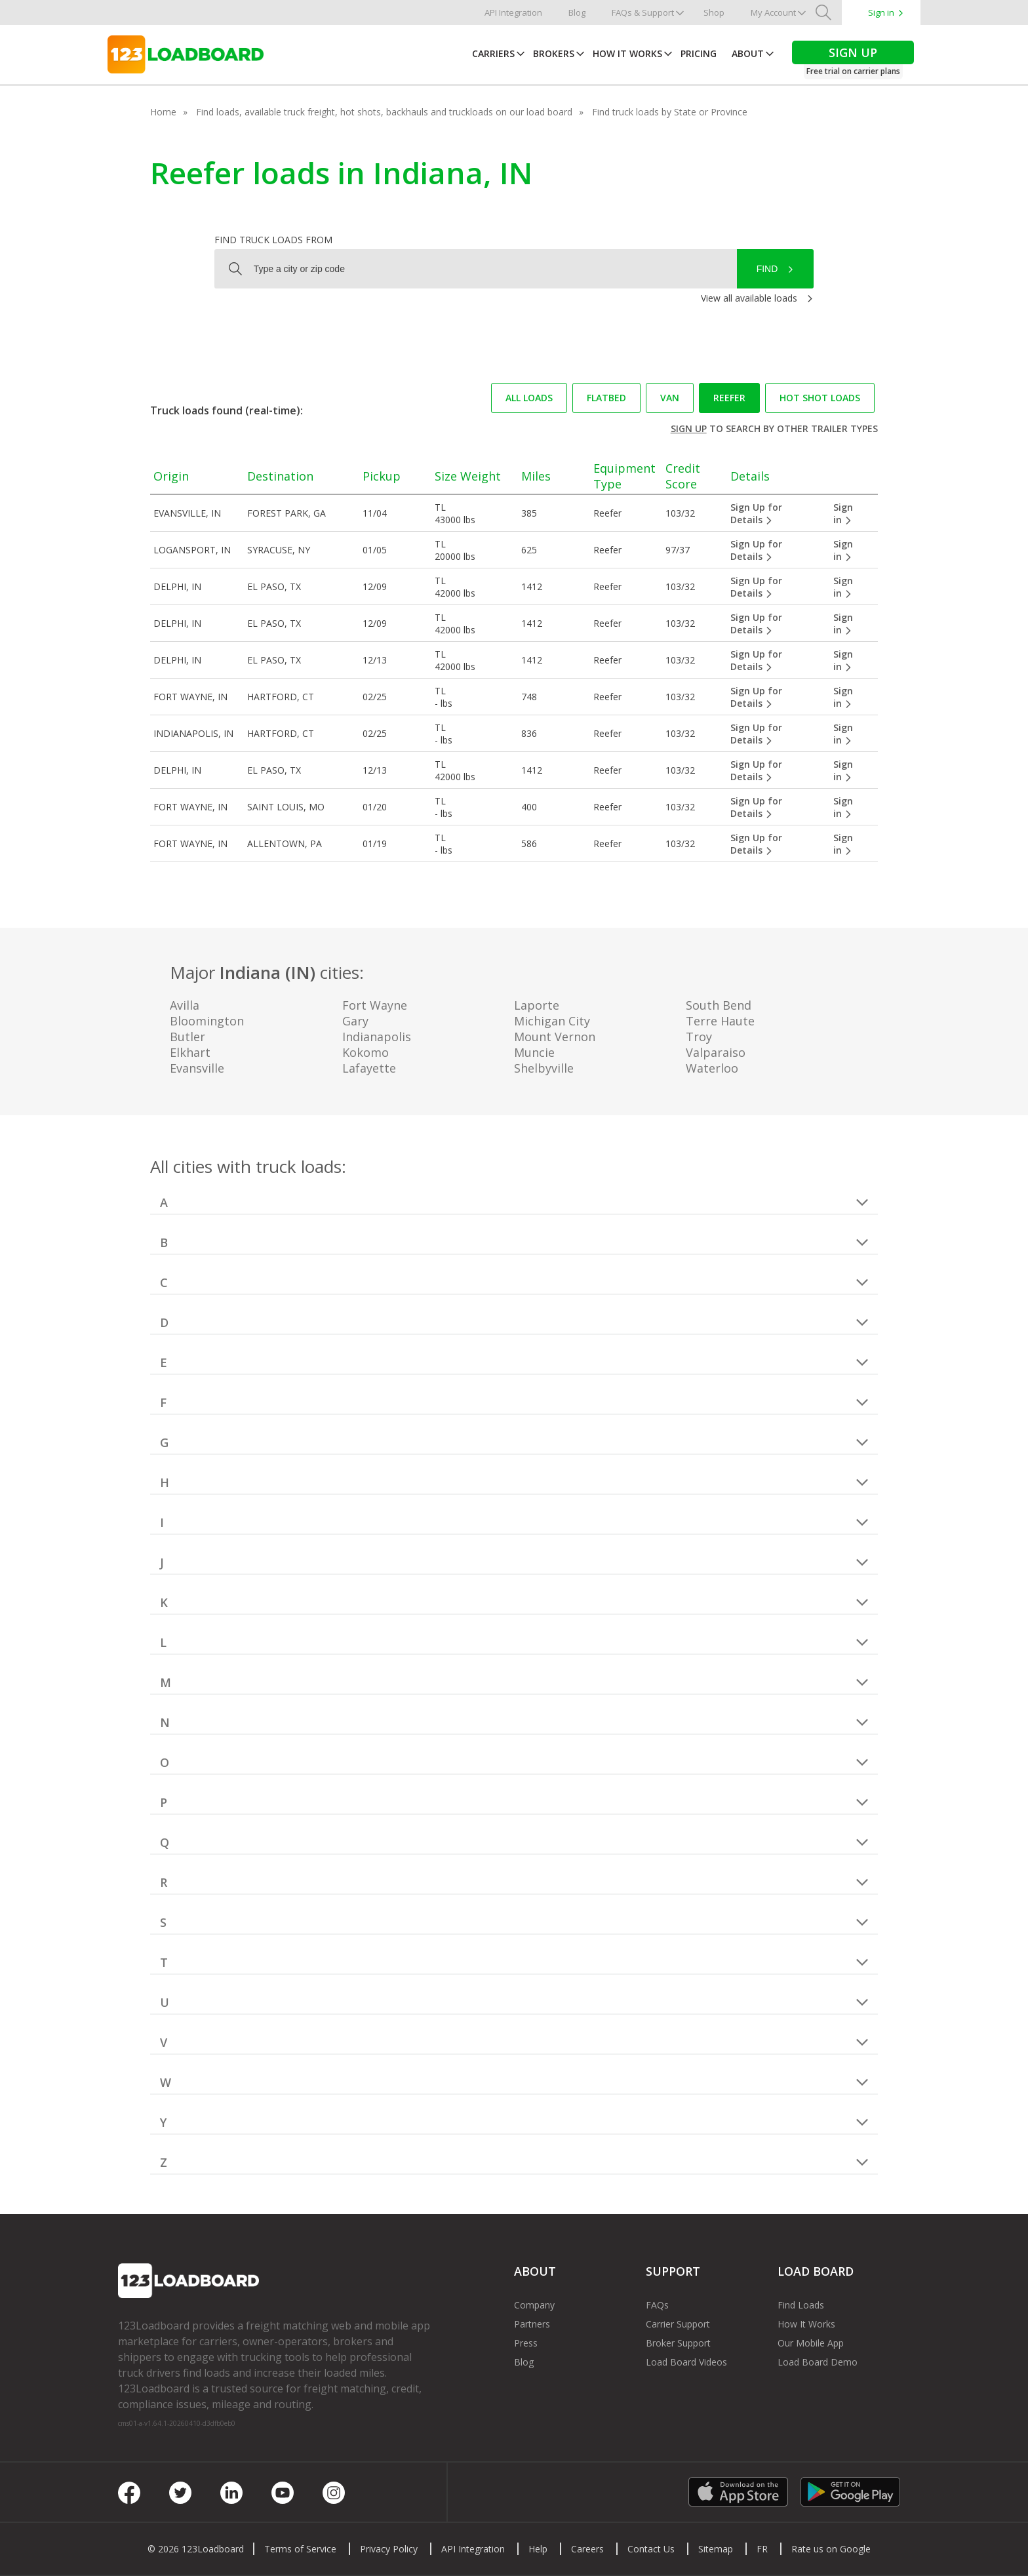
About (748, 53)
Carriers (493, 53)
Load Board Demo (818, 2362)
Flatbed (606, 397)
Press (526, 2343)
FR (762, 2549)
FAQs (657, 2305)
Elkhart (190, 1052)
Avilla (184, 1005)
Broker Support (678, 2343)
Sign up (689, 428)
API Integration (513, 12)
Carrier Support (678, 2324)
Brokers (553, 53)
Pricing (699, 53)
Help (537, 2549)
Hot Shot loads (820, 397)
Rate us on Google (831, 2549)
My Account (773, 12)
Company (534, 2305)
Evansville (197, 1068)
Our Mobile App (811, 2343)
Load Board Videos (686, 2362)
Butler (187, 1036)
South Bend (718, 1005)
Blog (576, 12)
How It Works (627, 53)
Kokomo (365, 1052)
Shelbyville (544, 1068)
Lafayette (369, 1068)
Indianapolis (376, 1036)
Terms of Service (300, 2549)
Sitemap (715, 2549)
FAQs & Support (643, 12)
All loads (529, 397)
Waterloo (712, 1068)
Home (163, 112)
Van (669, 397)
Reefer (729, 397)
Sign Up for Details (756, 513)
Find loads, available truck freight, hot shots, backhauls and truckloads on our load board (384, 112)
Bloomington (207, 1021)
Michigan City (552, 1021)
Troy (699, 1036)
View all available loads (749, 298)
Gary (355, 1021)
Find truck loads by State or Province (669, 112)
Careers (587, 2549)
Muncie (534, 1052)
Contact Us (651, 2549)
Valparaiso (715, 1052)
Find (767, 269)
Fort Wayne (374, 1005)
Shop (713, 12)
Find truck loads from (273, 239)
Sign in (881, 12)
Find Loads (801, 2305)
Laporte (536, 1005)
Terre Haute (720, 1021)
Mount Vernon (554, 1036)
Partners (532, 2324)
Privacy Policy (389, 2549)
